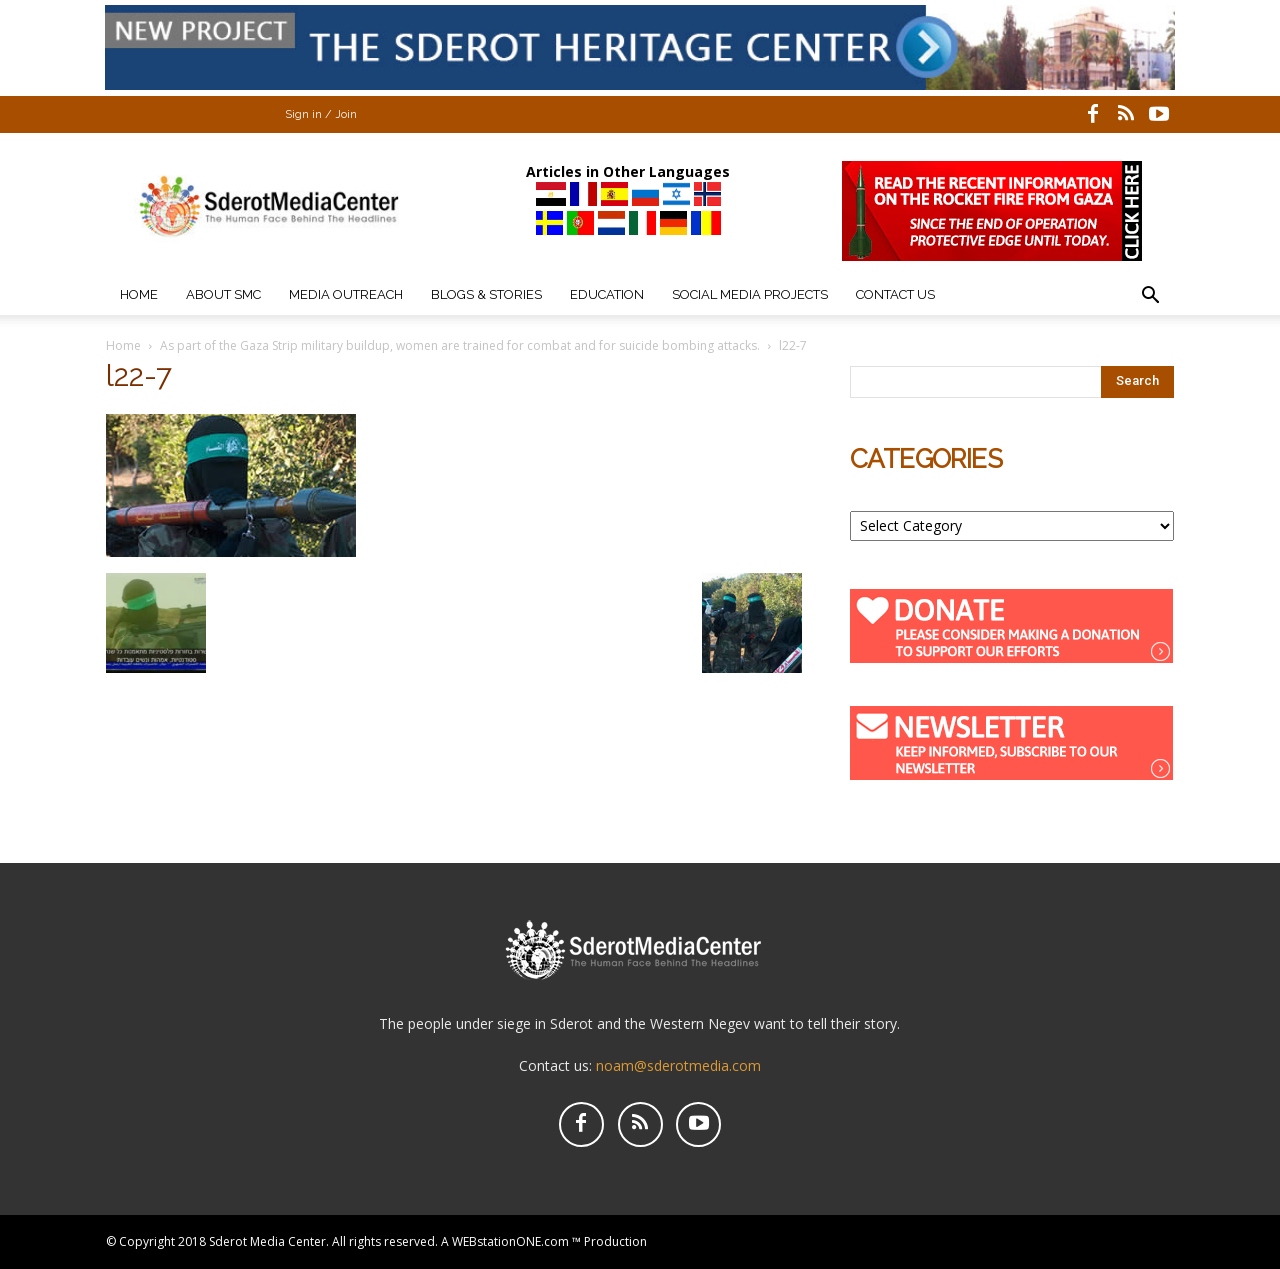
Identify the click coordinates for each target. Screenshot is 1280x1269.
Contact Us (895, 294)
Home (139, 294)
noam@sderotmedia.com (678, 1065)
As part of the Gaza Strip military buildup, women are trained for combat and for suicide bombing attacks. (460, 345)
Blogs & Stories (486, 294)
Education (607, 294)
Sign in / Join (321, 114)
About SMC (223, 294)
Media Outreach (346, 294)
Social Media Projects (750, 294)
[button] (1150, 297)
